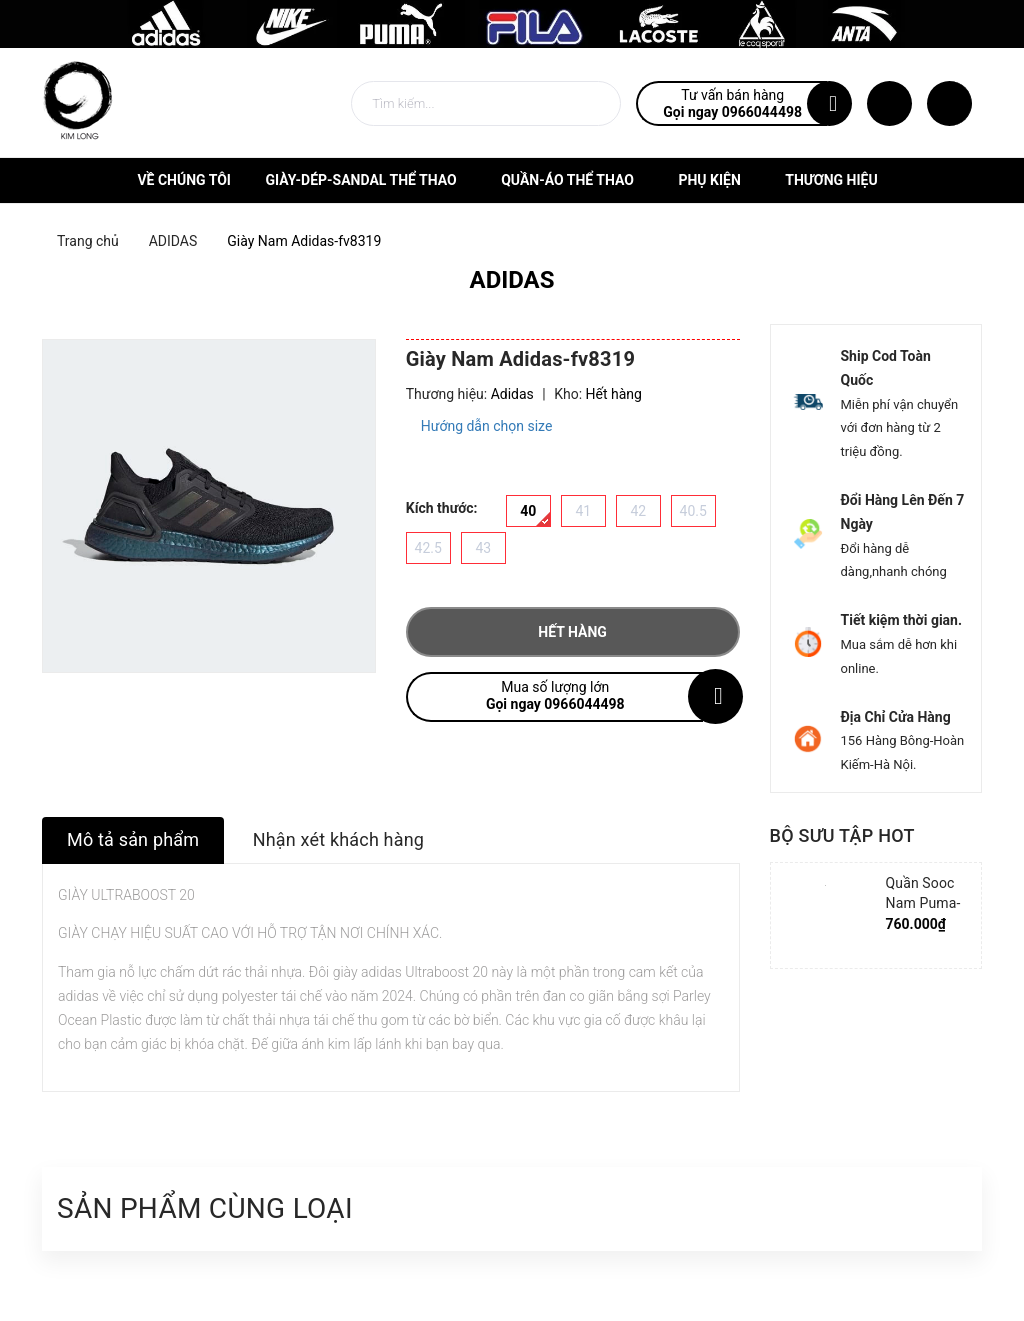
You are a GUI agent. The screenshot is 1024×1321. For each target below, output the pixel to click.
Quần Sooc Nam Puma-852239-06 (923, 903)
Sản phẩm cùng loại (205, 1208)
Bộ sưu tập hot (842, 835)
